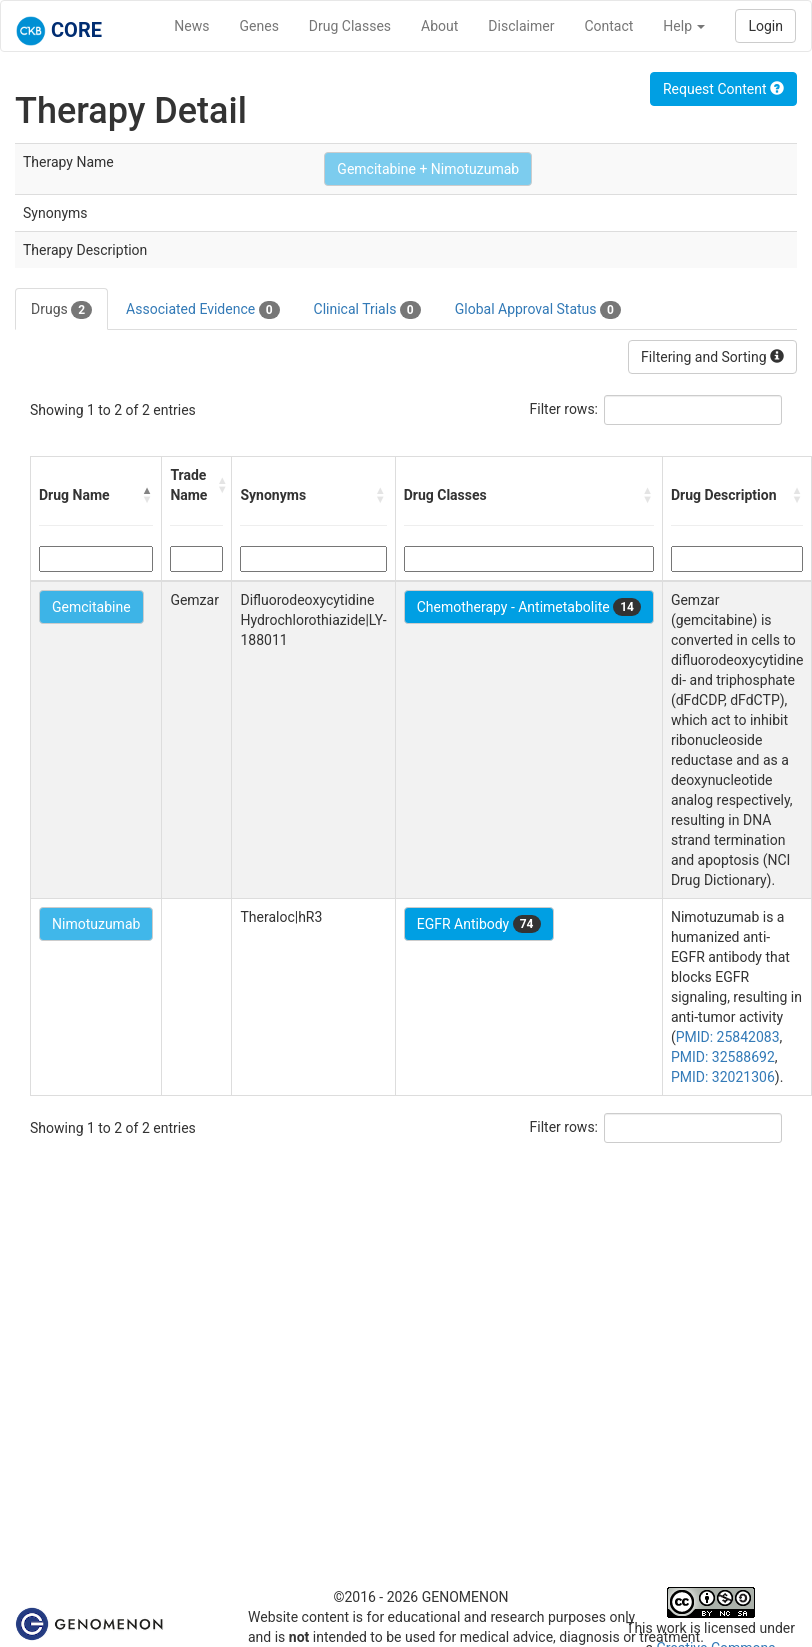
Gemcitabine (91, 607)
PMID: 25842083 (728, 1037)
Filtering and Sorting (712, 357)
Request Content (723, 89)
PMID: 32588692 (723, 1057)
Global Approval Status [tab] (538, 310)
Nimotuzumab (96, 924)
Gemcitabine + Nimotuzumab (428, 169)
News (191, 26)
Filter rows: (564, 409)
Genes (259, 26)
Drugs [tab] (61, 310)
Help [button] (684, 26)
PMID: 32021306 (723, 1077)
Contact (608, 26)
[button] (147, 495)
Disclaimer (521, 26)
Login (765, 26)
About (439, 26)
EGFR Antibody (479, 924)
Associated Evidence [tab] (202, 310)
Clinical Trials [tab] (367, 310)
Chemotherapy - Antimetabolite (529, 607)
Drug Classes (350, 26)
